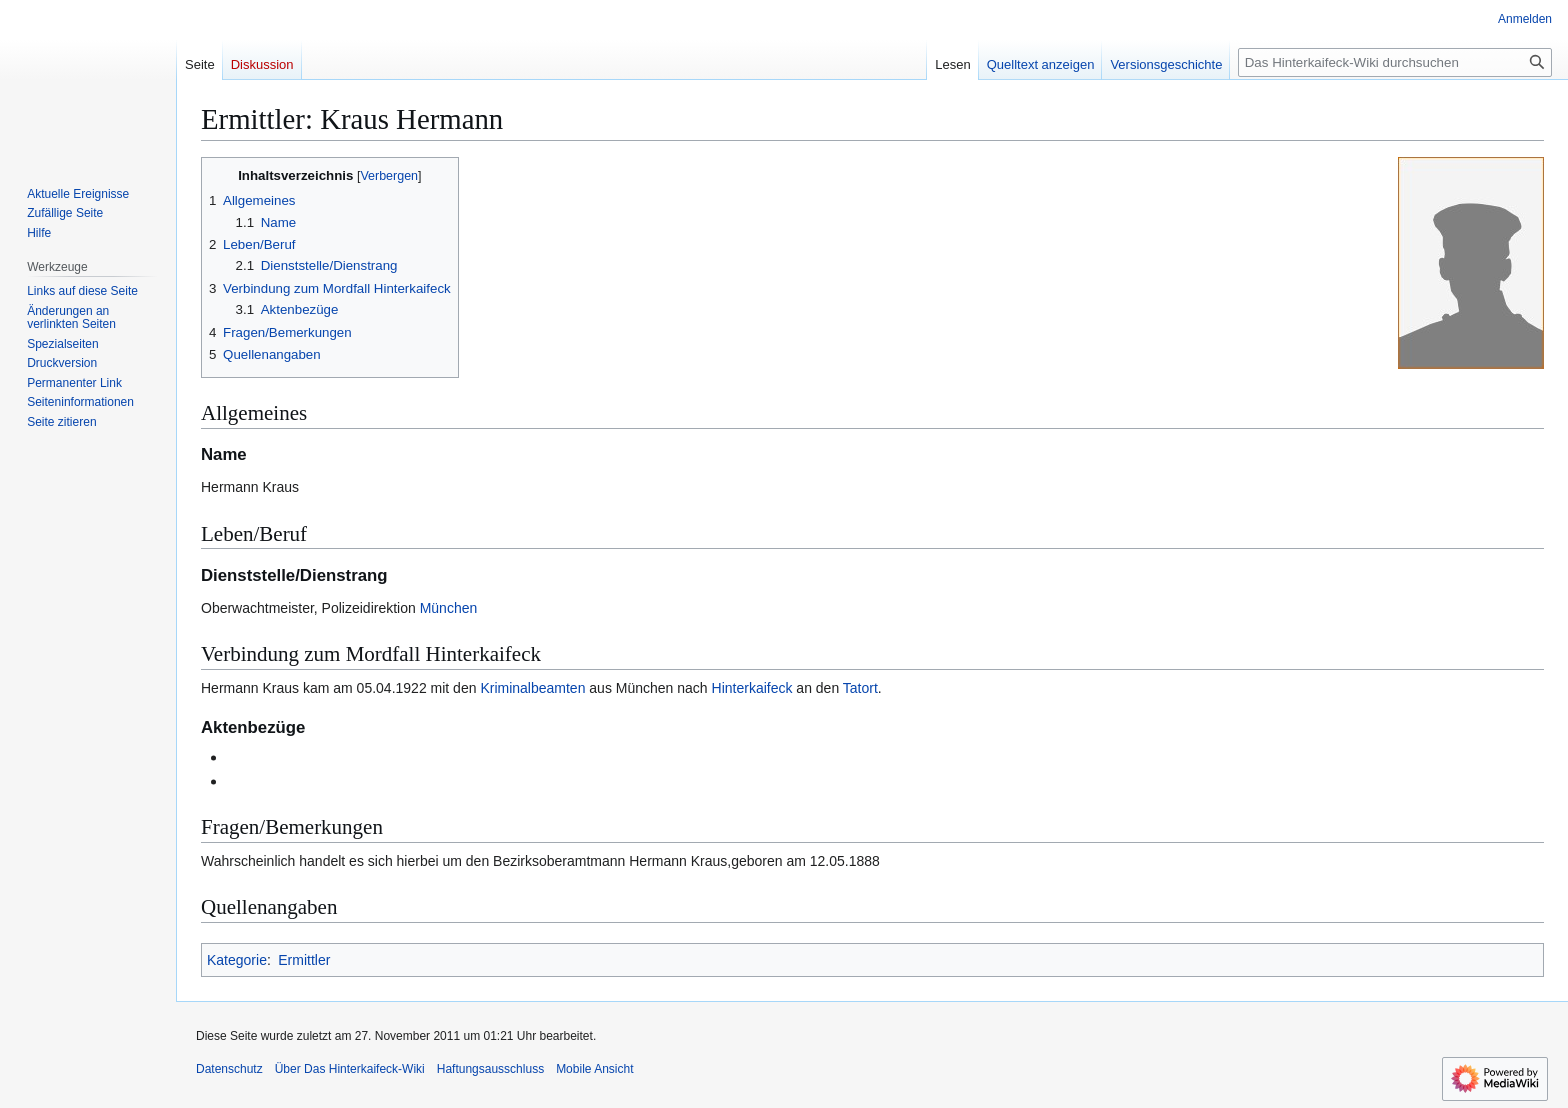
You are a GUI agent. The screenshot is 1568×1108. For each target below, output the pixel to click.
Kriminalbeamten (532, 688)
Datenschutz (229, 1069)
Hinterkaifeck (752, 688)
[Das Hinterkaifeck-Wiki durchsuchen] (1395, 62)
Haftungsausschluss (490, 1069)
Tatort (860, 688)
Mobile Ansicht (594, 1069)
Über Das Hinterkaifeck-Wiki (350, 1069)
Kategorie (237, 960)
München (449, 608)
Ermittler (304, 960)
